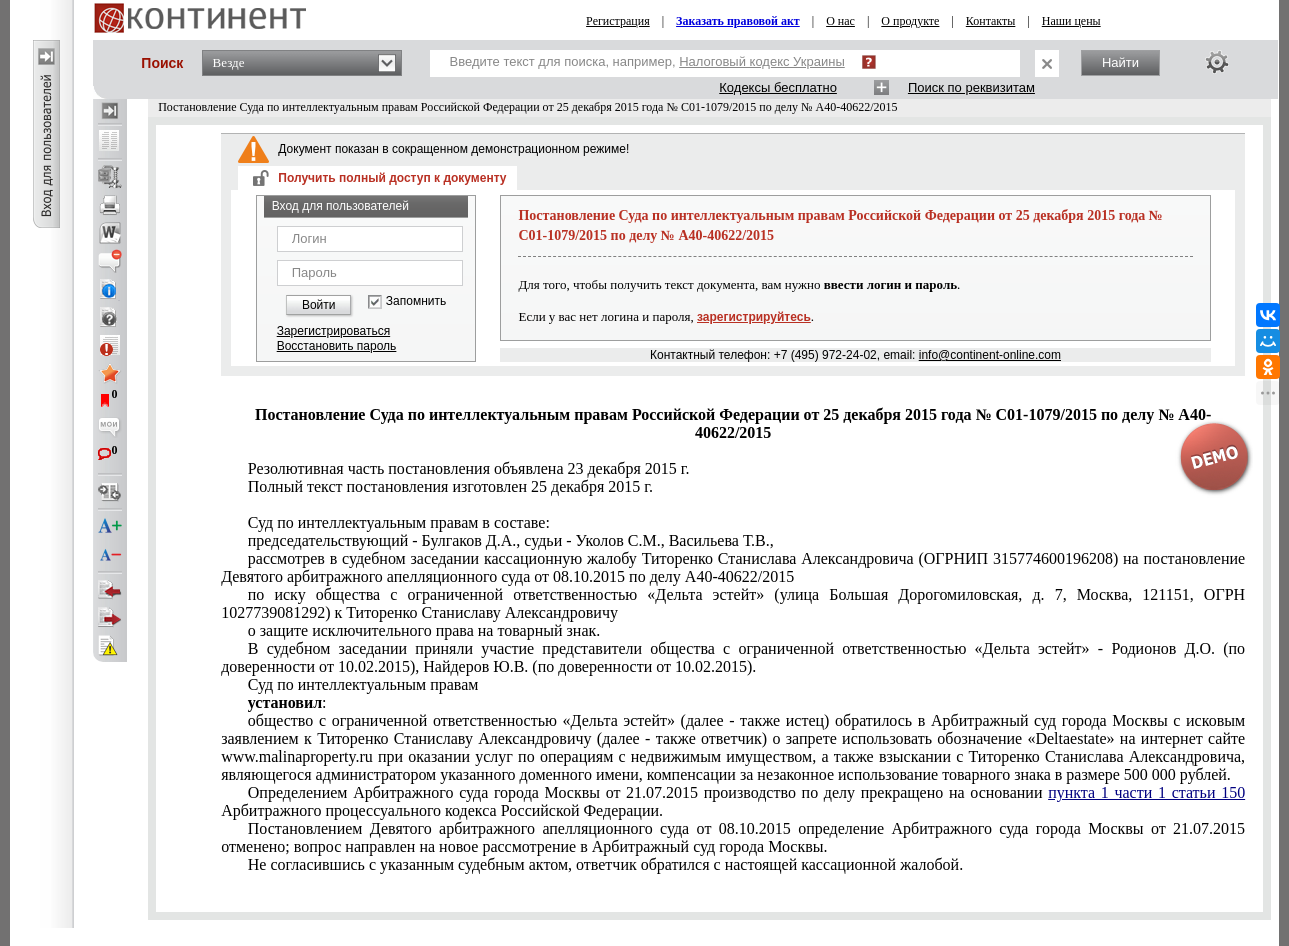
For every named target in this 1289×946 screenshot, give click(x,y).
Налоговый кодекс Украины (762, 61)
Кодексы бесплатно (778, 87)
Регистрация (618, 21)
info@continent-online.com (990, 355)
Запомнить (416, 301)
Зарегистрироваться (333, 331)
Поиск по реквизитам (971, 87)
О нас (840, 21)
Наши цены (1071, 21)
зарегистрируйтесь (754, 317)
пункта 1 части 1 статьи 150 (1146, 792)
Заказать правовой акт (738, 21)
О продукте (910, 21)
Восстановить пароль (337, 346)
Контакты (991, 21)
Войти (319, 305)
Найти (1120, 62)
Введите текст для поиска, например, (647, 61)
